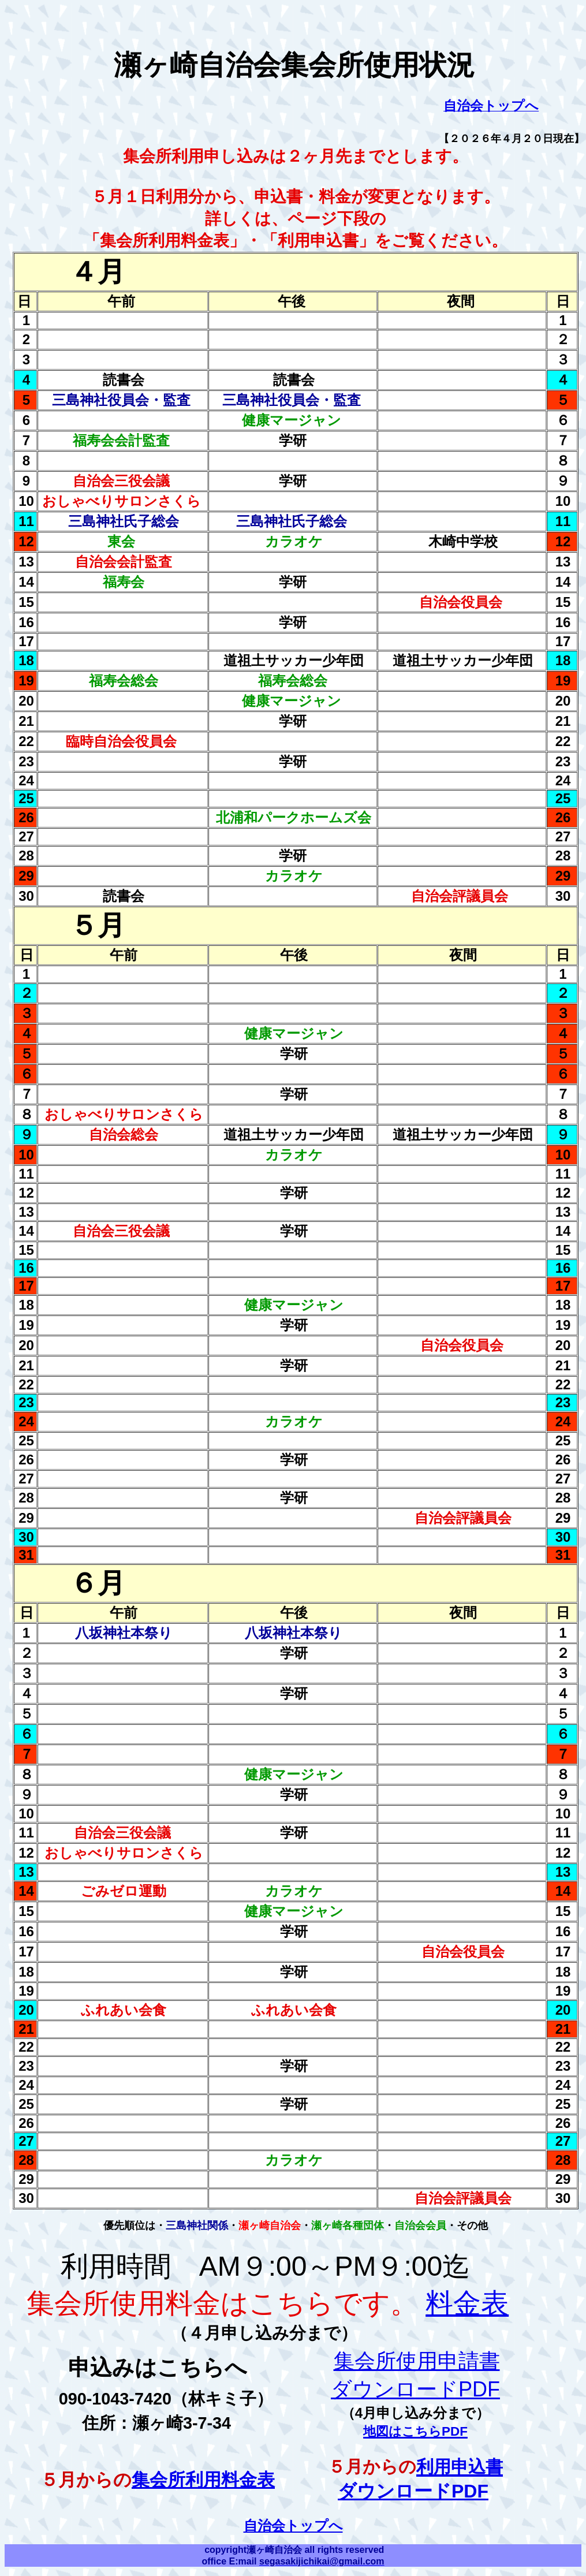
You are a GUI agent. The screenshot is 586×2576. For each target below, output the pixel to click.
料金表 (467, 2303)
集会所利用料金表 (203, 2480)
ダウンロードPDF (413, 2491)
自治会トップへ (293, 2525)
